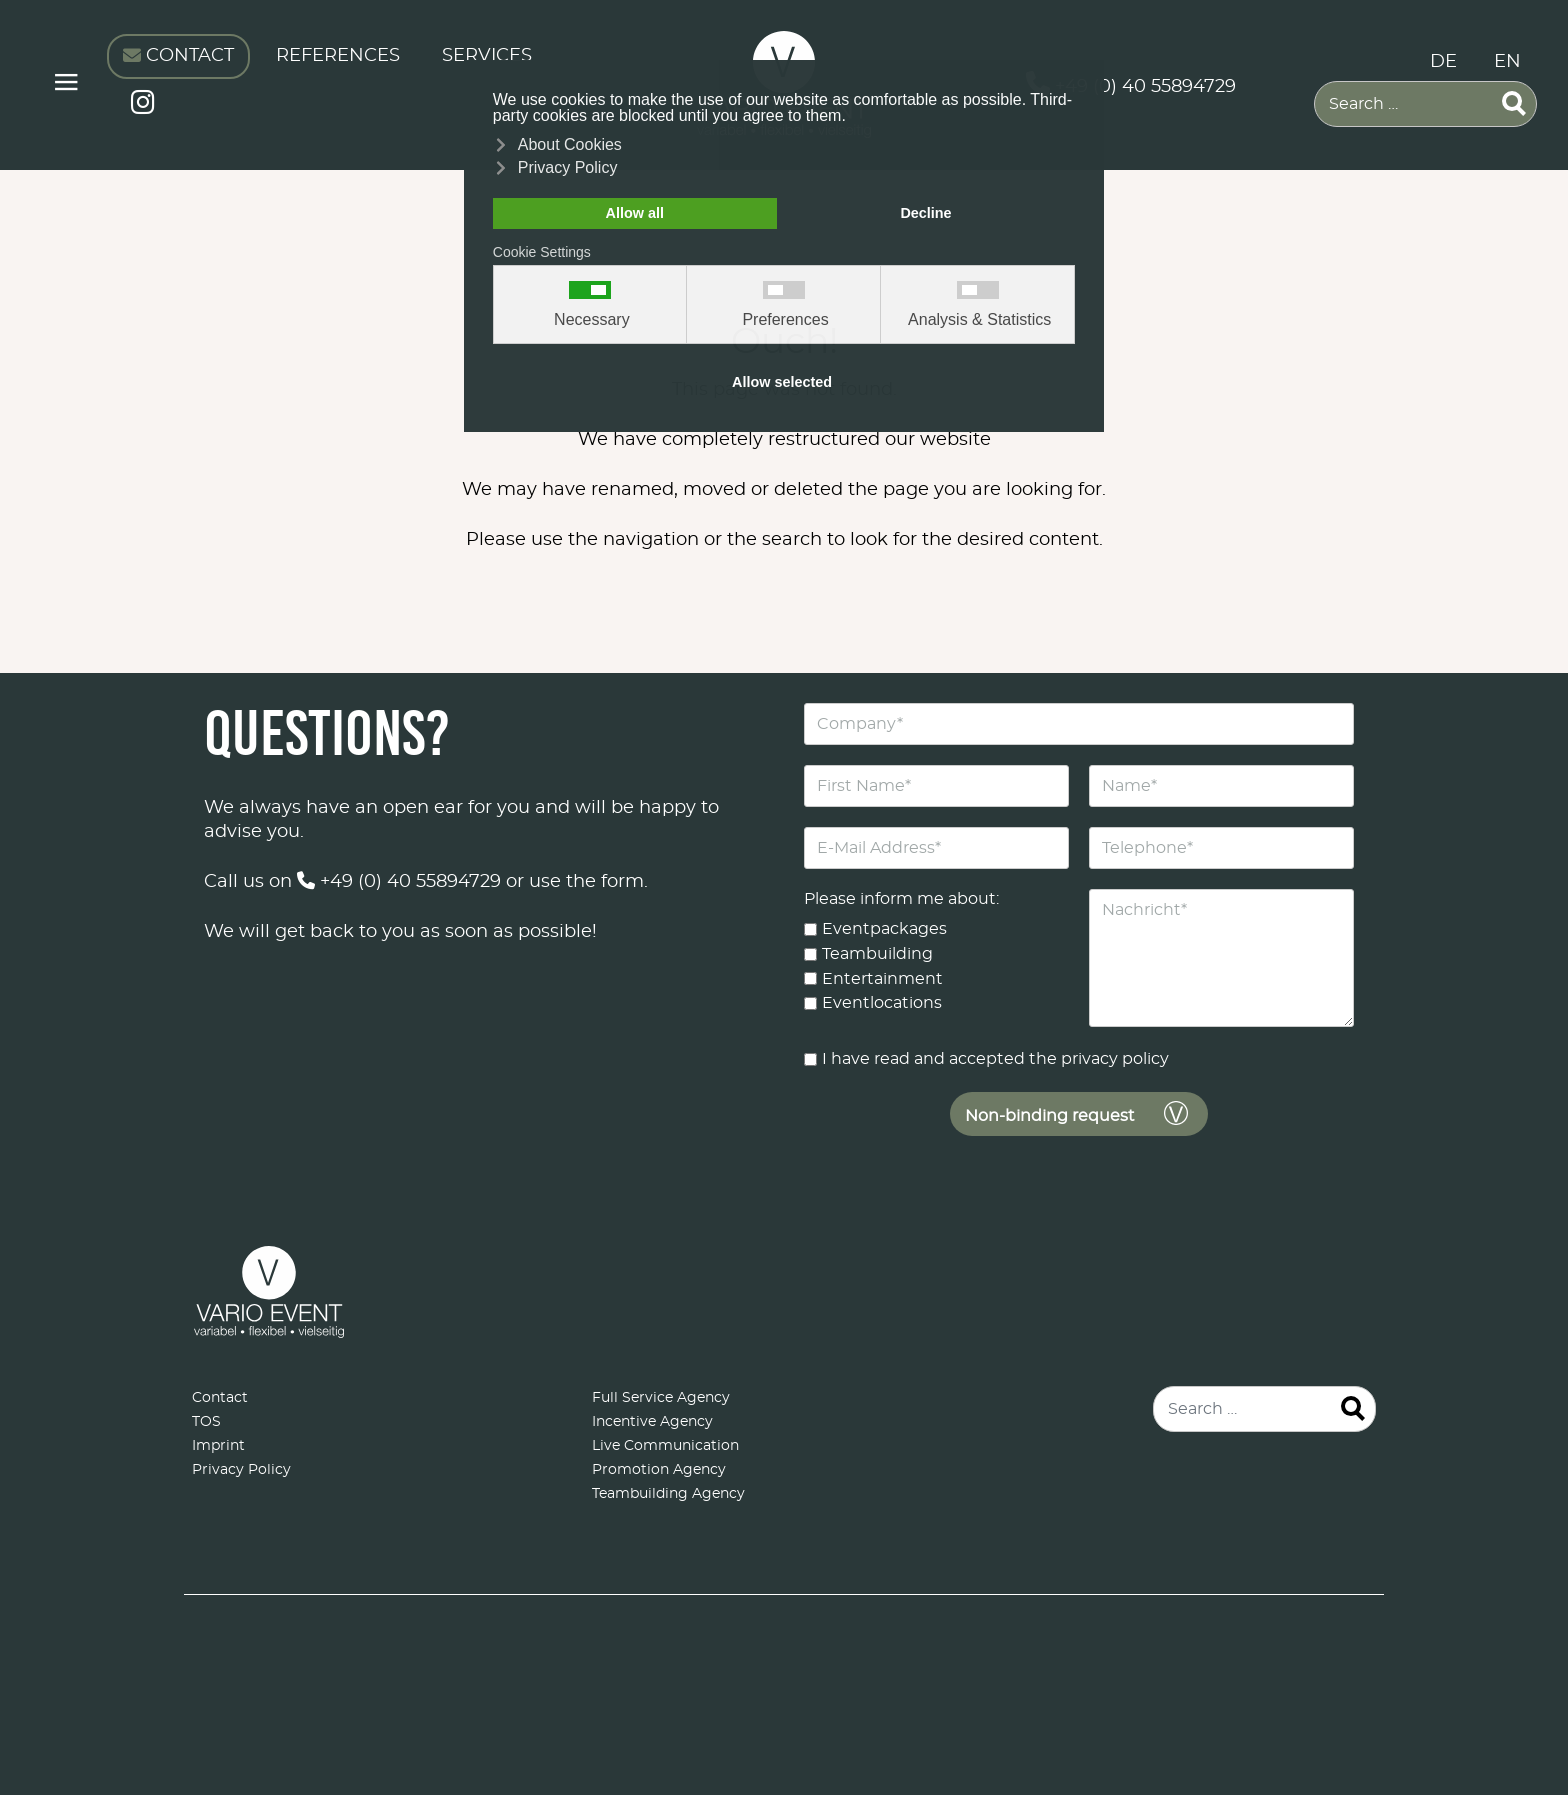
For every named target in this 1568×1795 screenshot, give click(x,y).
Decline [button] (925, 213)
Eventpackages (884, 929)
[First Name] (936, 786)
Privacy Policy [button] (568, 167)
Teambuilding (877, 954)
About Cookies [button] (570, 144)
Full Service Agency (661, 1398)
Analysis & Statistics (979, 320)
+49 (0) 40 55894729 (399, 882)
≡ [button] (66, 85)
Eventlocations (882, 1003)
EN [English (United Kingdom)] (1507, 62)
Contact (220, 1398)
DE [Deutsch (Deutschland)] (1443, 62)
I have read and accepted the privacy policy (995, 1059)
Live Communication (665, 1446)
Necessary (592, 320)
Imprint (218, 1446)
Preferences (785, 320)
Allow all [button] (635, 213)
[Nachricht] (1221, 958)
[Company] (1079, 724)
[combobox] (1425, 104)
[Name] (1221, 786)
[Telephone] (1221, 848)
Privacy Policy (241, 1470)
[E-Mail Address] (936, 848)
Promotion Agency (659, 1470)
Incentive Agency (652, 1422)
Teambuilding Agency (668, 1494)
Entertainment (882, 978)
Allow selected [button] (782, 382)
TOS (206, 1422)
